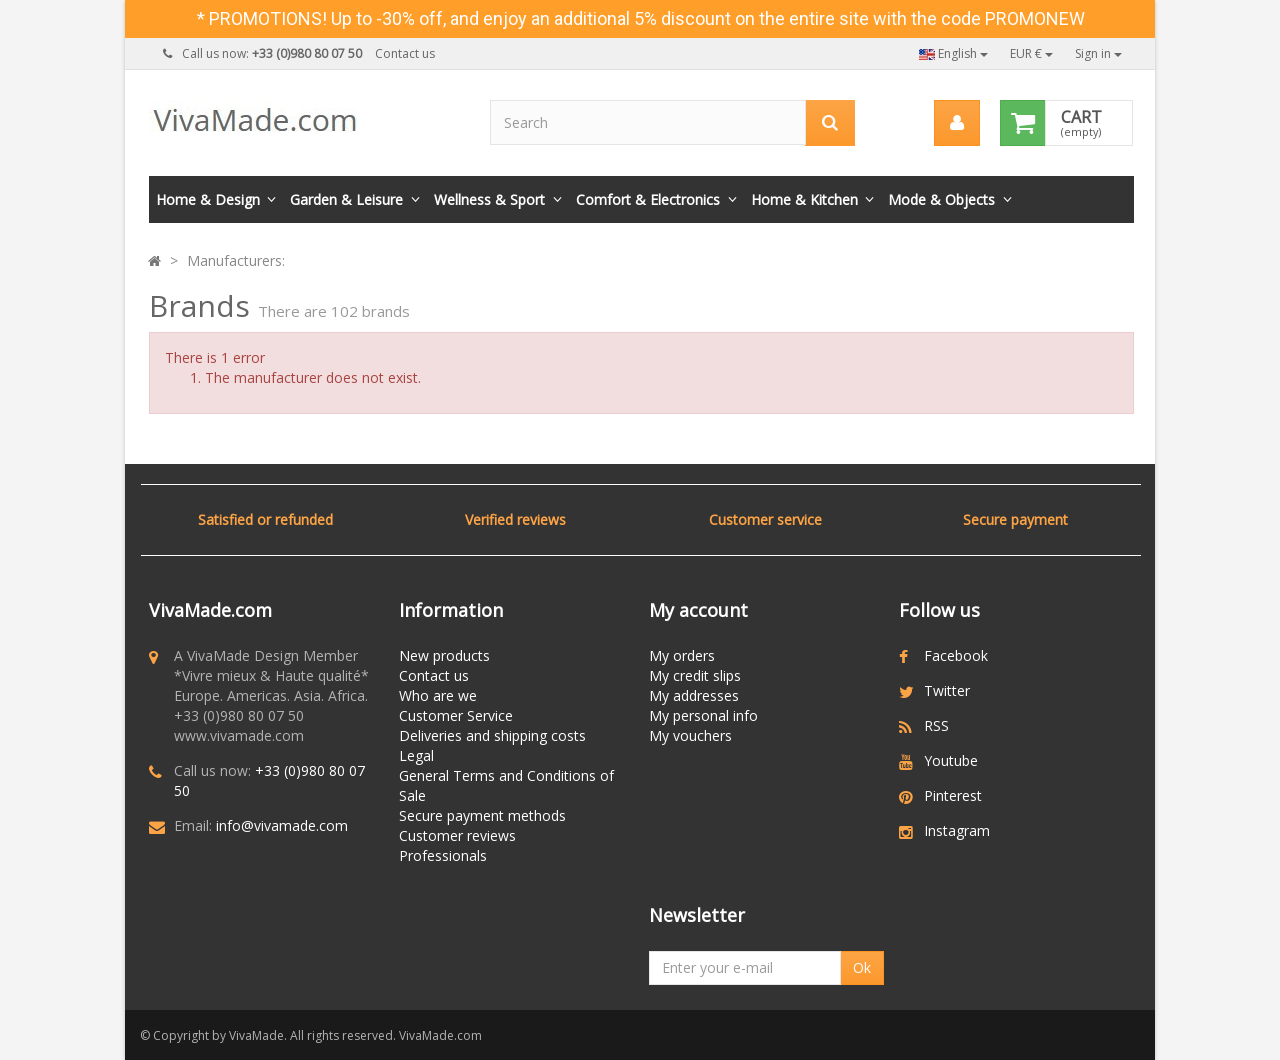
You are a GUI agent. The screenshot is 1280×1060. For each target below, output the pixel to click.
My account (698, 610)
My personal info (703, 715)
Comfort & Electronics (648, 199)
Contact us (405, 53)
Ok (862, 967)
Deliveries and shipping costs (492, 735)
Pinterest (953, 795)
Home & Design (208, 199)
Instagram (957, 830)
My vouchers (690, 735)
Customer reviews (457, 835)
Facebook (956, 655)
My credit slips (695, 675)
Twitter (947, 690)
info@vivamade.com (282, 825)
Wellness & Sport (489, 199)
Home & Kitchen (804, 199)
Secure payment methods (482, 815)
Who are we (438, 695)
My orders (682, 655)
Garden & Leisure (346, 199)
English (953, 53)
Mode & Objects (941, 199)
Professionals (443, 855)
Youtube (951, 760)
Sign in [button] (1098, 53)
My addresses (694, 695)
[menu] (957, 123)
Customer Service (456, 715)
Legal (416, 755)
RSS (936, 725)
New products (444, 655)
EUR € (1031, 53)
